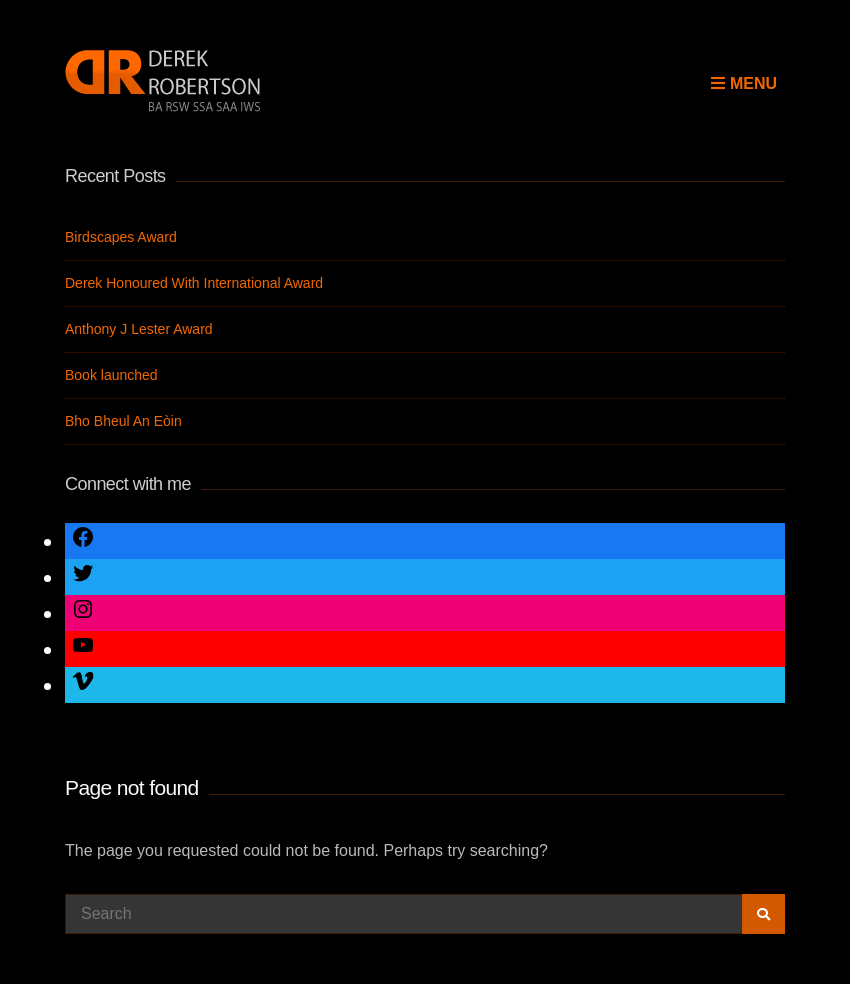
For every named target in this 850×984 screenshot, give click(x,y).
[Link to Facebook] (83, 540)
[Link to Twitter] (83, 576)
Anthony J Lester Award (139, 329)
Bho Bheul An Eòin (123, 421)
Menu (744, 83)
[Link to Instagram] (83, 612)
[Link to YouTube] (83, 648)
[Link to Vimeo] (83, 684)
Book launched (111, 375)
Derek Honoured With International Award (194, 283)
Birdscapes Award (121, 237)
